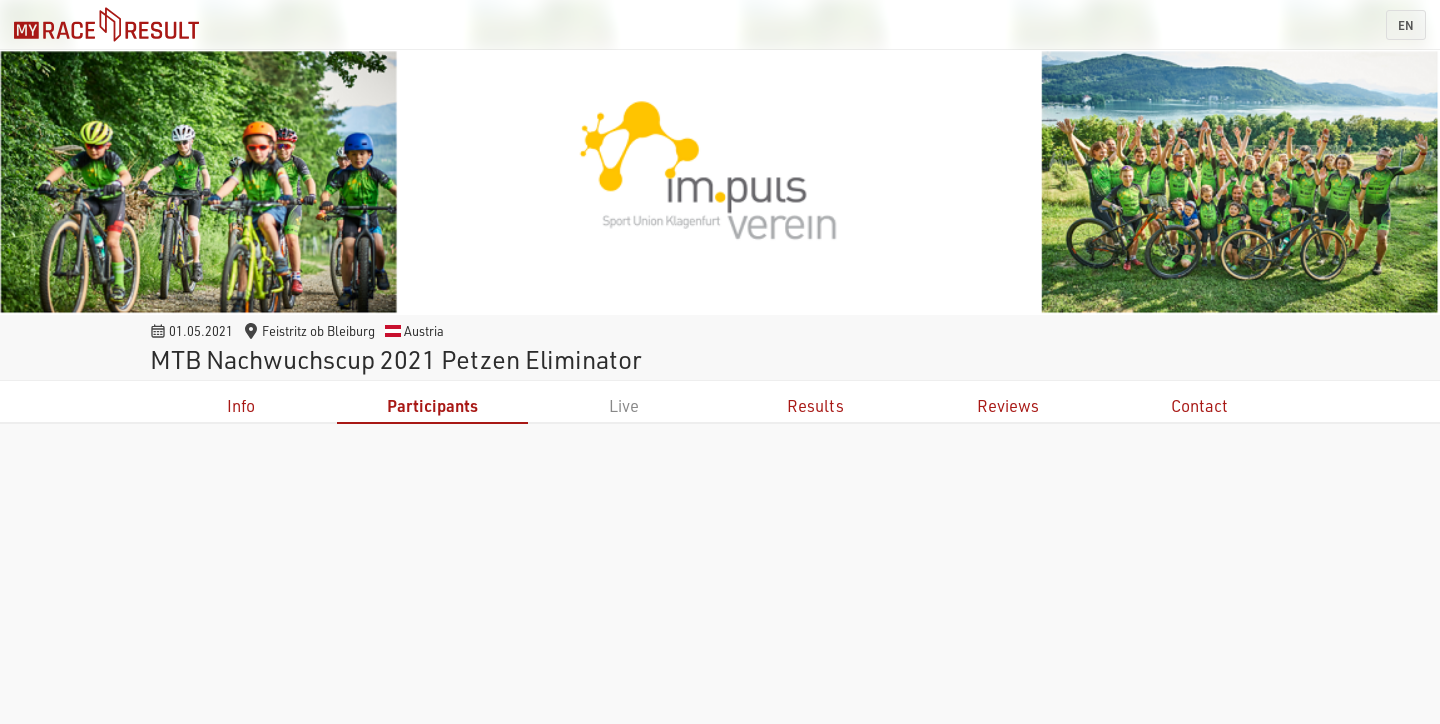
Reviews (1008, 405)
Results (815, 405)
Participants (432, 405)
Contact (1199, 405)
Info (241, 405)
